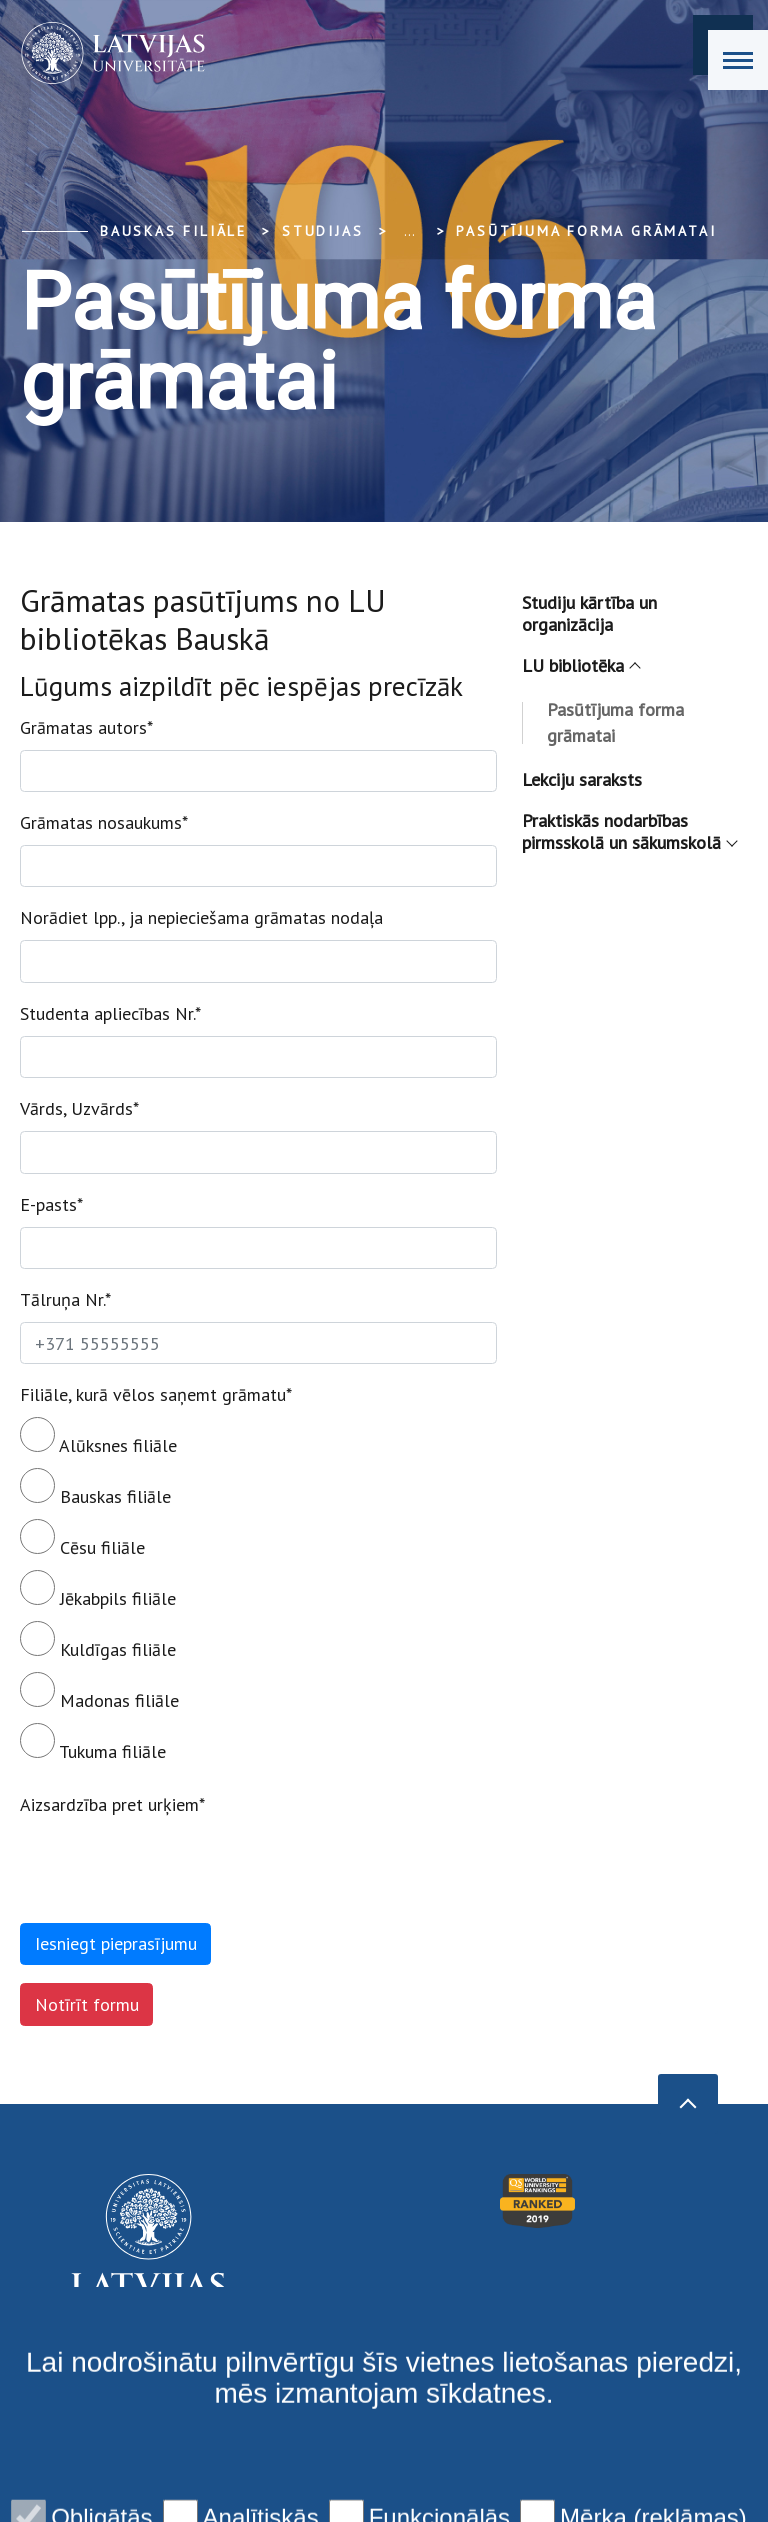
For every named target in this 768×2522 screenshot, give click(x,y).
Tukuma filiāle (93, 1743)
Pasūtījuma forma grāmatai (586, 231)
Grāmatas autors (86, 727)
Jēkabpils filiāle (98, 1590)
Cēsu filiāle (82, 1539)
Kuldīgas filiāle (98, 1641)
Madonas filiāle (99, 1692)
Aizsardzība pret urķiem (112, 1804)
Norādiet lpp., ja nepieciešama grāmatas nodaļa (201, 917)
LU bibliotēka (580, 665)
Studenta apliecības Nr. (110, 1013)
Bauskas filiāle (173, 231)
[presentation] (172, 1866)
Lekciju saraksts (582, 779)
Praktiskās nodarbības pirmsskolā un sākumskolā (629, 831)
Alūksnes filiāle (98, 1437)
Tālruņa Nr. (65, 1299)
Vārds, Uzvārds (79, 1108)
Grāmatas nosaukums (104, 822)
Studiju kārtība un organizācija (589, 613)
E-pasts (51, 1204)
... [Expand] (409, 231)
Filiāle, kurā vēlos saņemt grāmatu (156, 1394)
